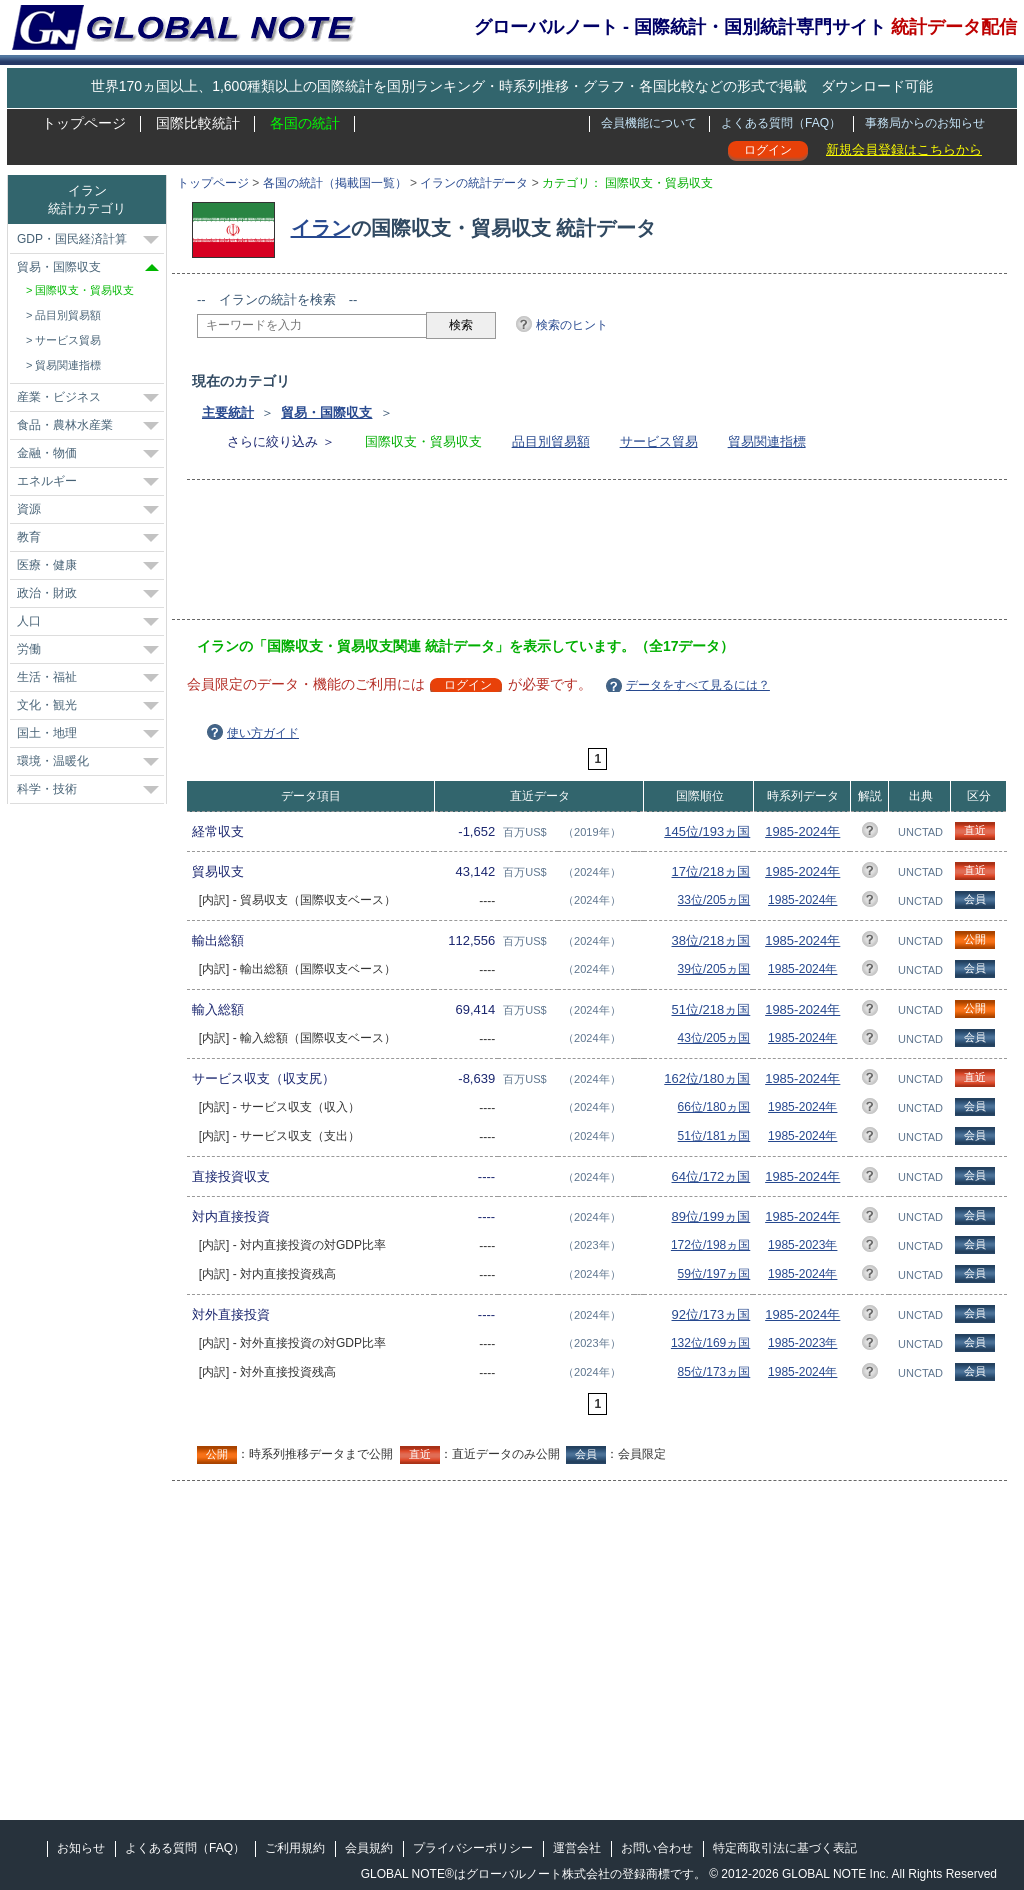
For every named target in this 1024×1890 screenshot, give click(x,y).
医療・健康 (47, 565)
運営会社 (577, 1848)
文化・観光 (47, 705)
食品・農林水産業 (65, 425)
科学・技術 (47, 789)
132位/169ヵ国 (710, 1343)
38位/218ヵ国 (711, 940)
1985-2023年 (802, 1245)
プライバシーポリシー (473, 1848)
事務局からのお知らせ (925, 123)
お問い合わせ (657, 1848)
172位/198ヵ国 (710, 1245)
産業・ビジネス (59, 397)
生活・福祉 (47, 677)
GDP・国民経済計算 (72, 239)
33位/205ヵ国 (714, 900)
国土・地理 (47, 733)
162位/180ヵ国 (707, 1078)
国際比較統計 (198, 123)
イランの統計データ (474, 183)
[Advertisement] (561, 556)
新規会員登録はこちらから (904, 149)
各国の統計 (305, 123)
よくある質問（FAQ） (781, 123)
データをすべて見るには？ (698, 685)
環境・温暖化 (53, 761)
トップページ (84, 123)
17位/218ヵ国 (711, 871)
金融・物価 (47, 453)
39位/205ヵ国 (714, 969)
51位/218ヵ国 (711, 1009)
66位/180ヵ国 (714, 1107)
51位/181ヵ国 (714, 1136)
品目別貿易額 (551, 441)
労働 (29, 649)
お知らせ (81, 1848)
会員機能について (649, 123)
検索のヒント (572, 325)
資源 (29, 509)
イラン (321, 228)
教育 (29, 537)
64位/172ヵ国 (711, 1176)
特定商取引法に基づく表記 (785, 1848)
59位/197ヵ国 (714, 1274)
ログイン (768, 150)
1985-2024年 (802, 831)
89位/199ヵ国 (711, 1216)
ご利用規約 (295, 1848)
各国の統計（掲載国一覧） (335, 183)
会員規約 (369, 1848)
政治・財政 (47, 593)
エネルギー (47, 481)
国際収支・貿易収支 (84, 290)
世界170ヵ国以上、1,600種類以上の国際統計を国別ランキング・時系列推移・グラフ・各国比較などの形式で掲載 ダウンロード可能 (512, 86)
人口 (29, 621)
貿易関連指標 (767, 441)
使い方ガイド (263, 733)
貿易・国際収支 (326, 412)
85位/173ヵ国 (714, 1372)
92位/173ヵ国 (711, 1314)
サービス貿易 (659, 441)
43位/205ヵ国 (714, 1038)
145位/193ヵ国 (707, 831)
